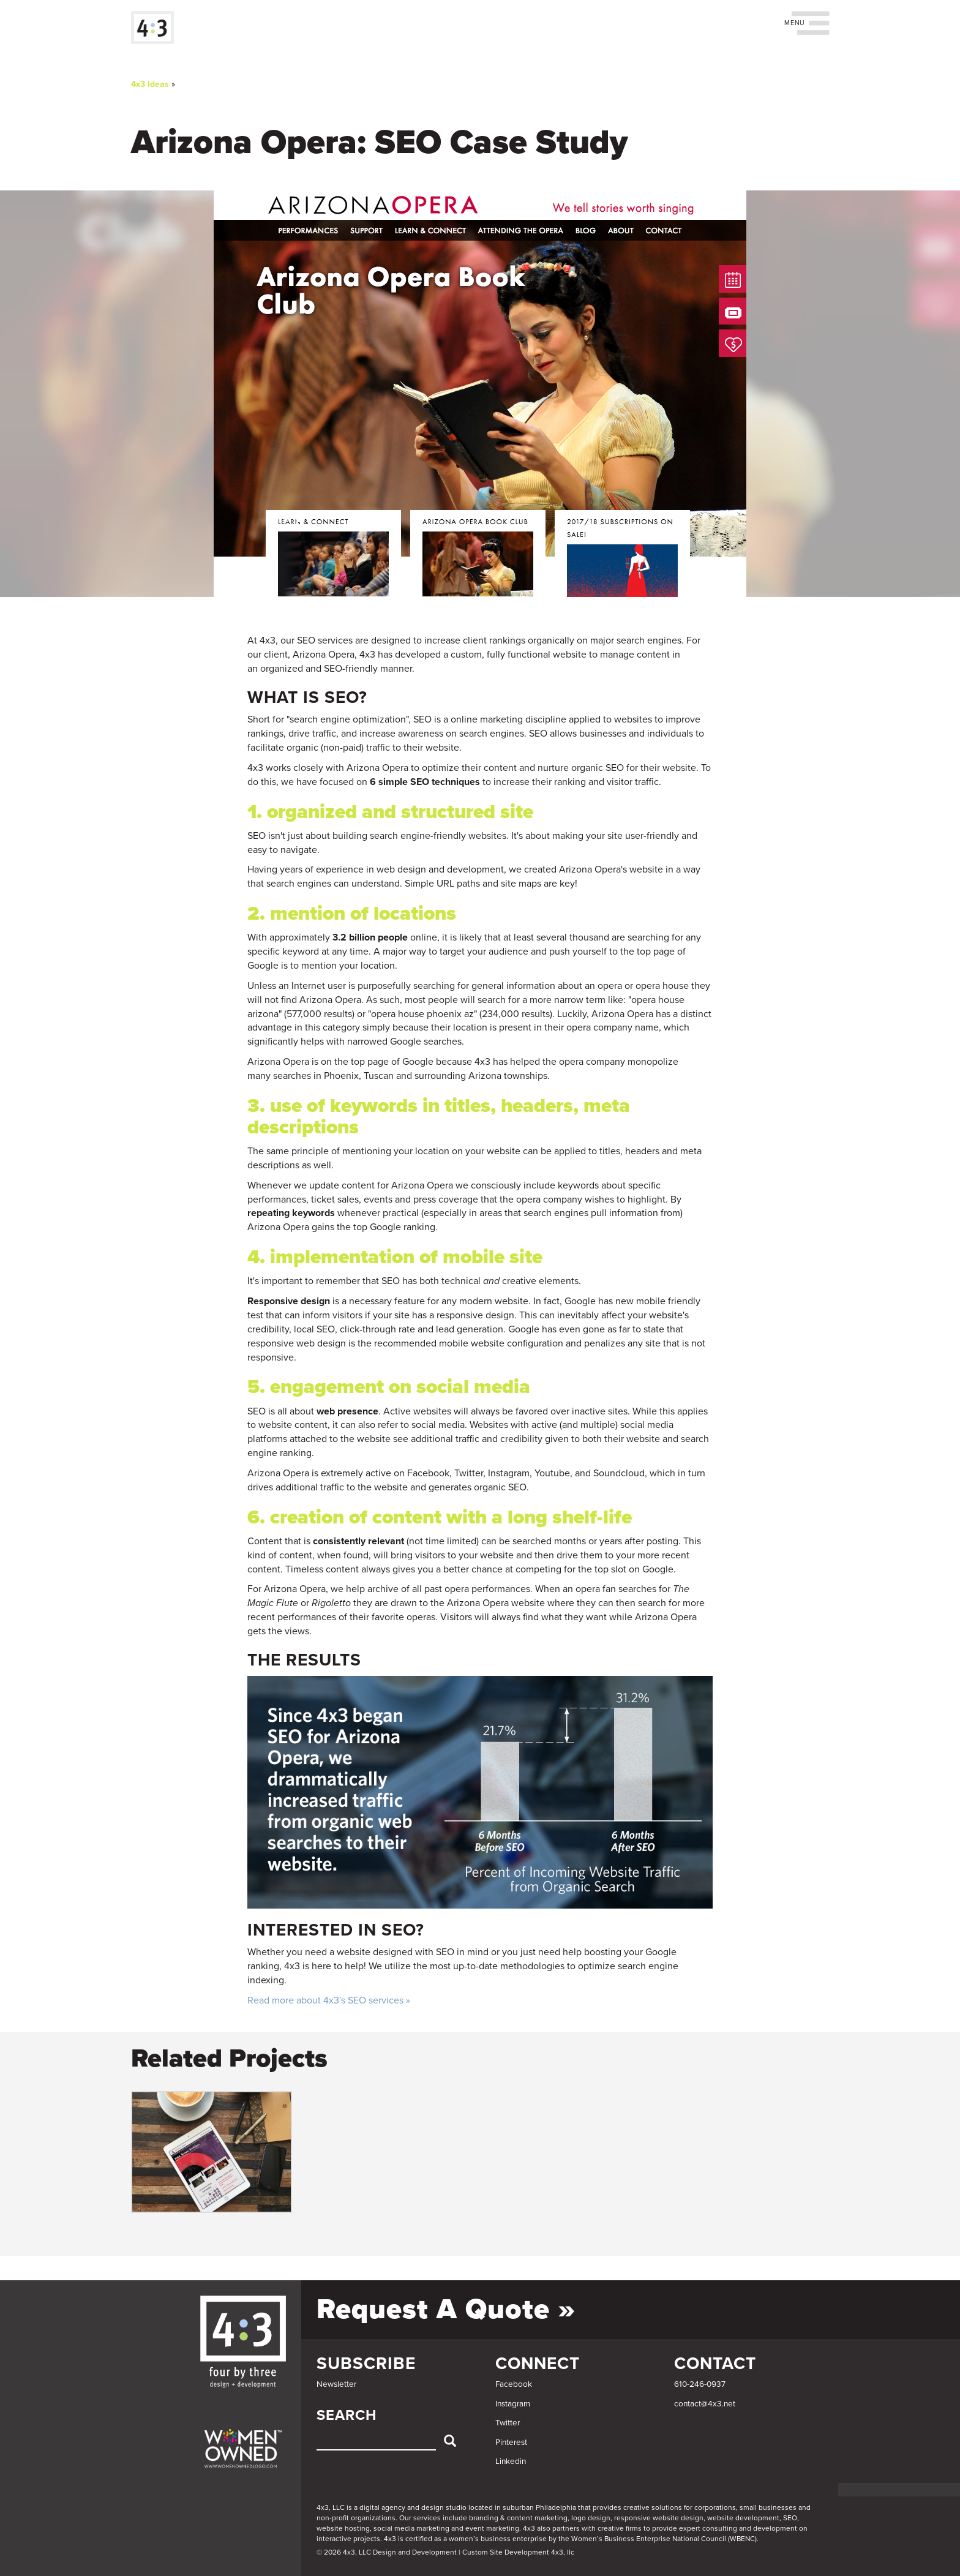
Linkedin (510, 2461)
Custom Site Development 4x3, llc (518, 2552)
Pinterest (511, 2442)
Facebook (513, 2384)
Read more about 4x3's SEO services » (328, 2000)
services (427, 2518)
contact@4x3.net (704, 2404)
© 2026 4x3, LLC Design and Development (387, 2552)
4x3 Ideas (150, 84)
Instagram (512, 2404)
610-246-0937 (700, 2384)
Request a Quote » (446, 2309)
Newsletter (336, 2384)
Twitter (507, 2423)
